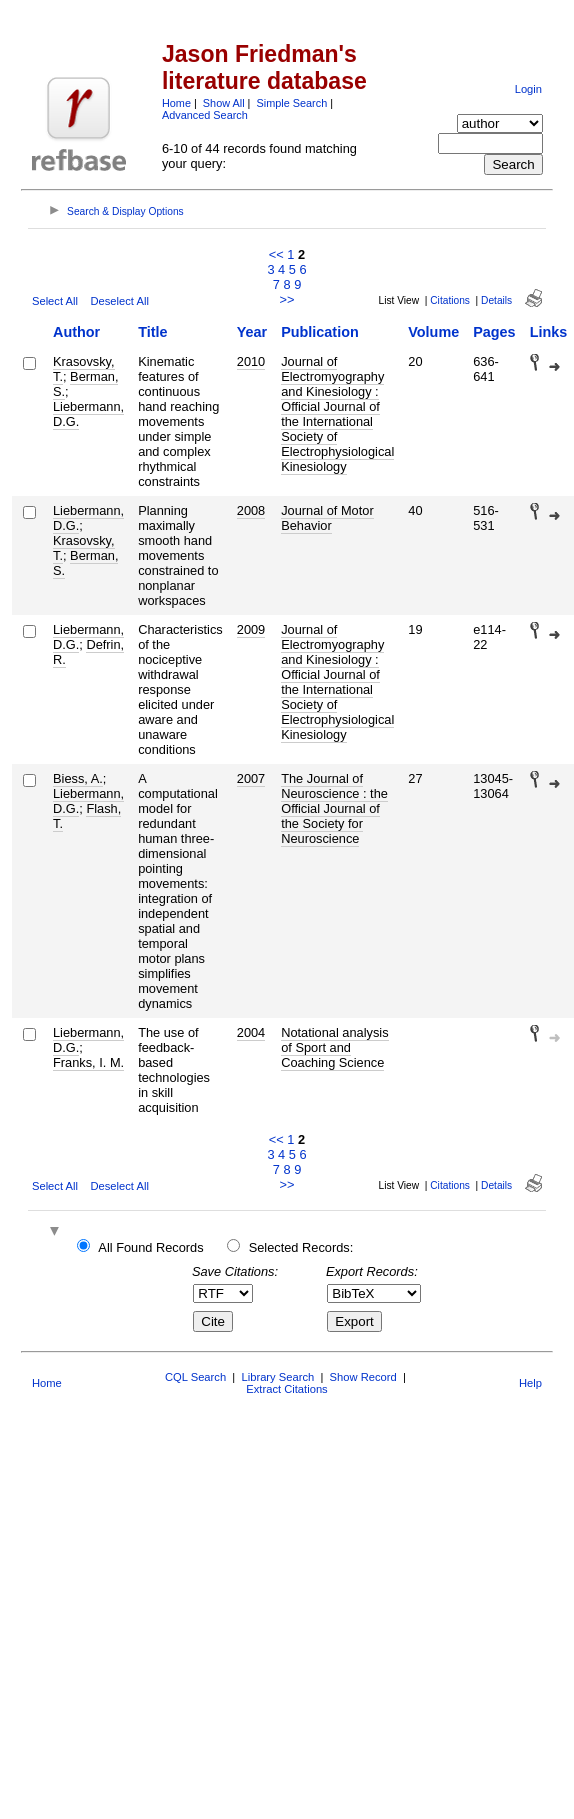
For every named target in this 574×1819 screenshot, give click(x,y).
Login (528, 89)
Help (530, 1383)
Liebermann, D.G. (88, 414)
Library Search (277, 1377)
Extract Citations (286, 1389)
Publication (320, 332)
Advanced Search (205, 115)
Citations (450, 300)
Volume (433, 332)
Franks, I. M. (88, 1062)
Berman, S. (85, 384)
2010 (251, 361)
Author (76, 332)
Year (252, 332)
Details (496, 300)
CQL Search (195, 1377)
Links (549, 332)
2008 (251, 510)
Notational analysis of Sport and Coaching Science (334, 1047)
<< (276, 254)
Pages (494, 332)
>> (287, 299)
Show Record (363, 1377)
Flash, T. (87, 816)
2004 (251, 1032)
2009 (251, 629)
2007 (251, 778)
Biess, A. (78, 778)
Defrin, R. (88, 652)
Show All (224, 103)
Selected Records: (301, 1247)
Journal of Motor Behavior (327, 518)
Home (176, 103)
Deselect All (119, 301)
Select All (55, 301)
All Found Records (150, 1247)
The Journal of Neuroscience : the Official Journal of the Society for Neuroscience (334, 808)
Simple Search (291, 103)
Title (152, 332)
